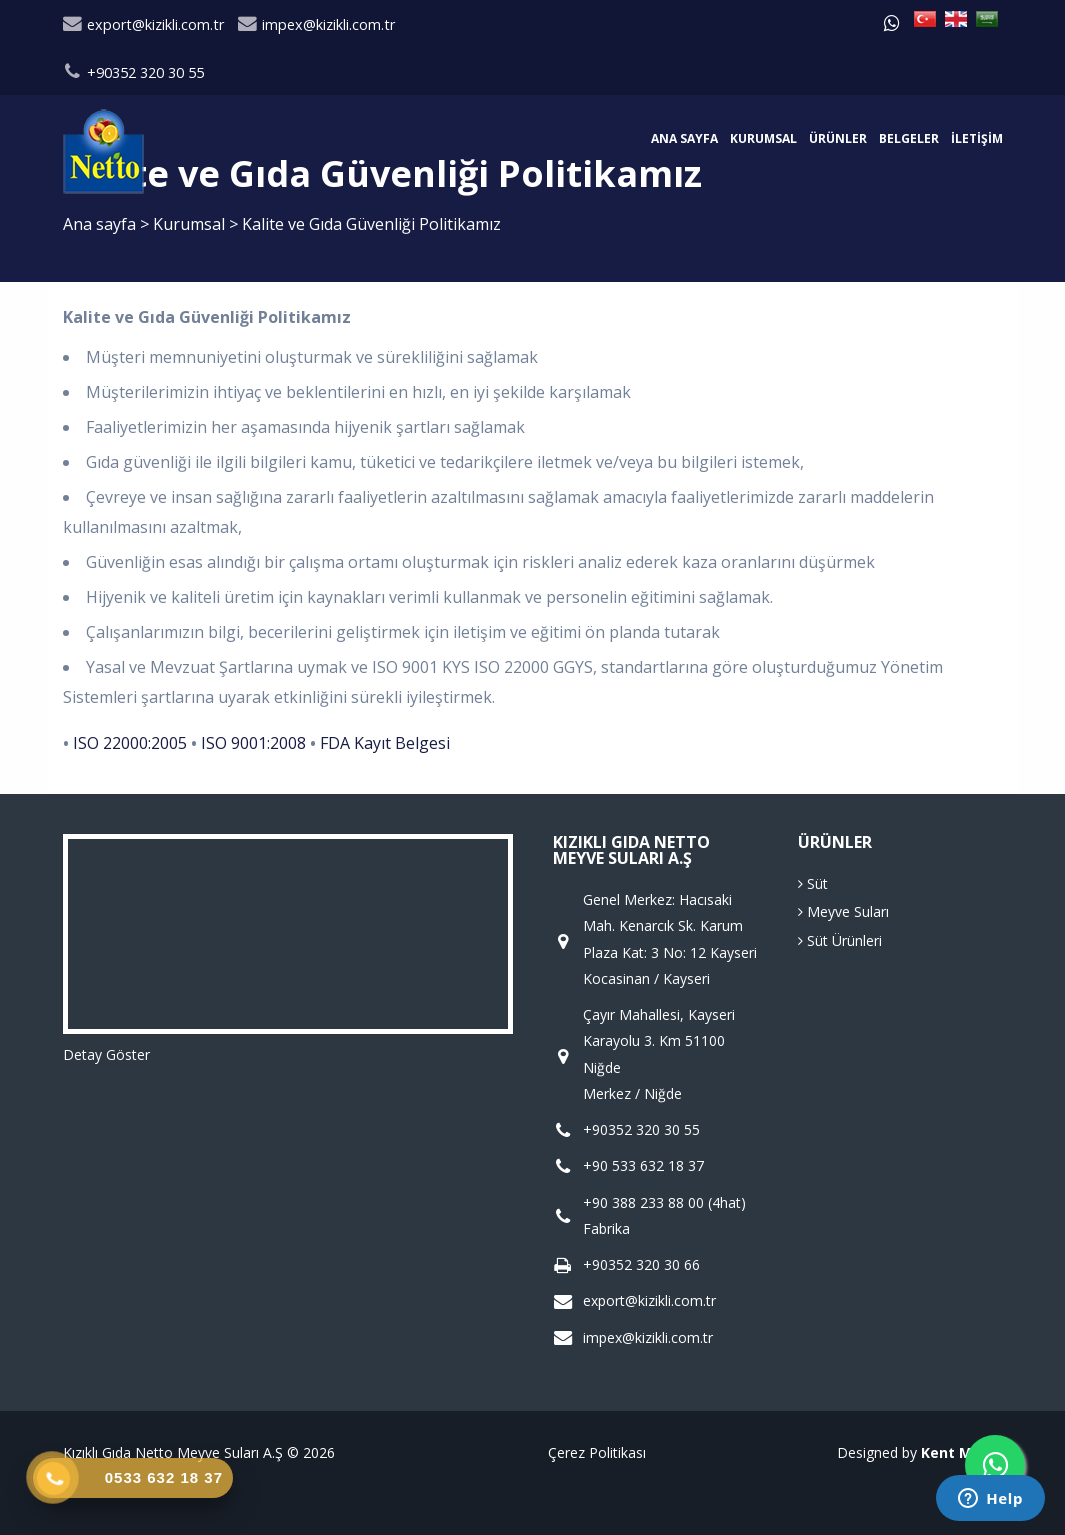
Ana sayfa (684, 138)
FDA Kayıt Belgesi (385, 743)
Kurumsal (763, 138)
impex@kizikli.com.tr (316, 24)
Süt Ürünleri (840, 940)
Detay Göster (106, 1054)
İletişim (977, 138)
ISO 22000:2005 (130, 743)
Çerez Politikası (597, 1452)
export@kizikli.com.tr (143, 24)
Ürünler (838, 138)
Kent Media (962, 1452)
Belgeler (909, 138)
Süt (813, 883)
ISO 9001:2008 (253, 743)
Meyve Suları (843, 911)
